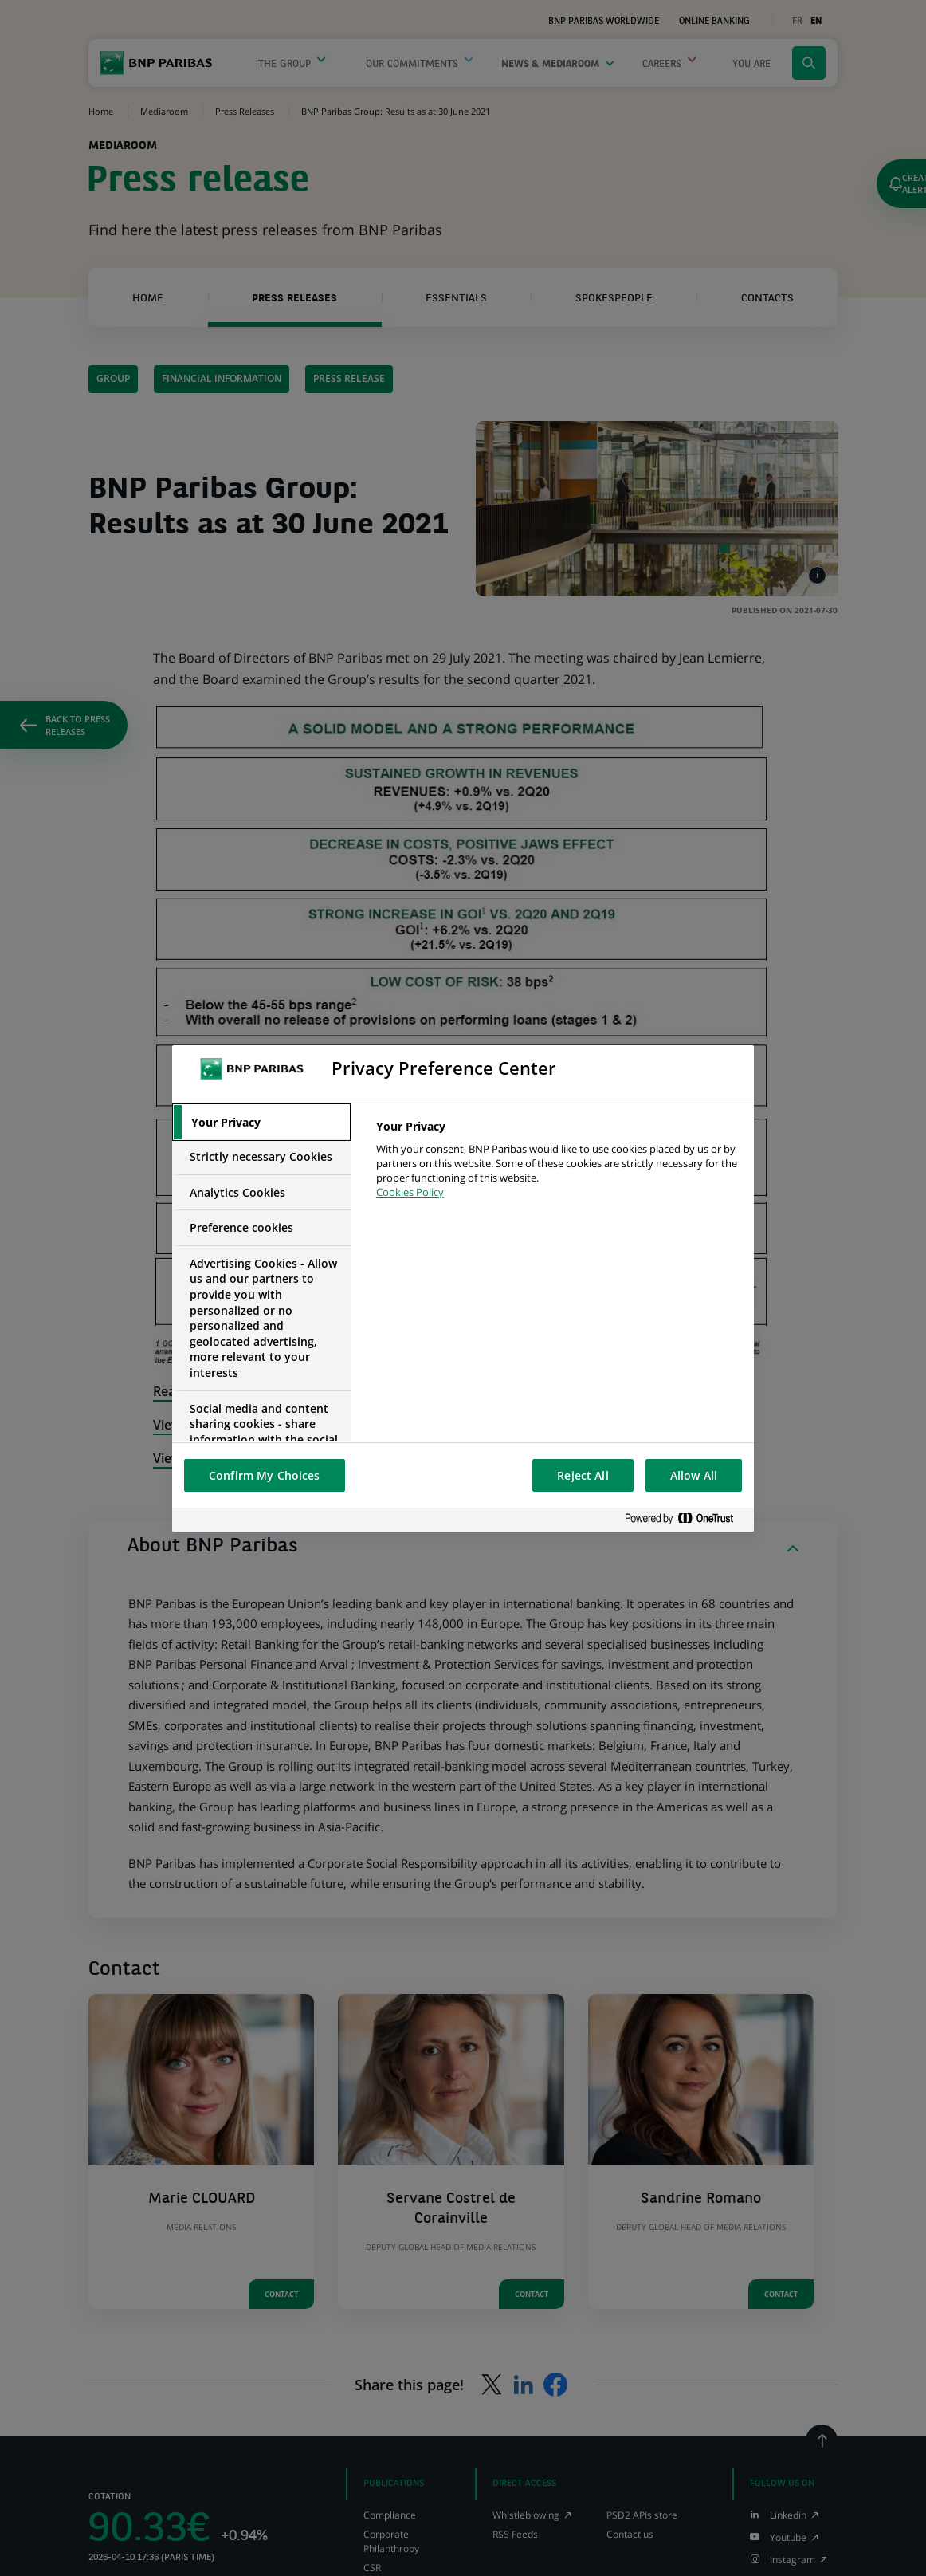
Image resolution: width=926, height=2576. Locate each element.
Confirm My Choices (264, 1475)
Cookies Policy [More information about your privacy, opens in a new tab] (410, 1192)
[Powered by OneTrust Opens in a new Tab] (685, 1519)
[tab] (261, 1122)
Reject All (582, 1475)
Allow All (693, 1475)
